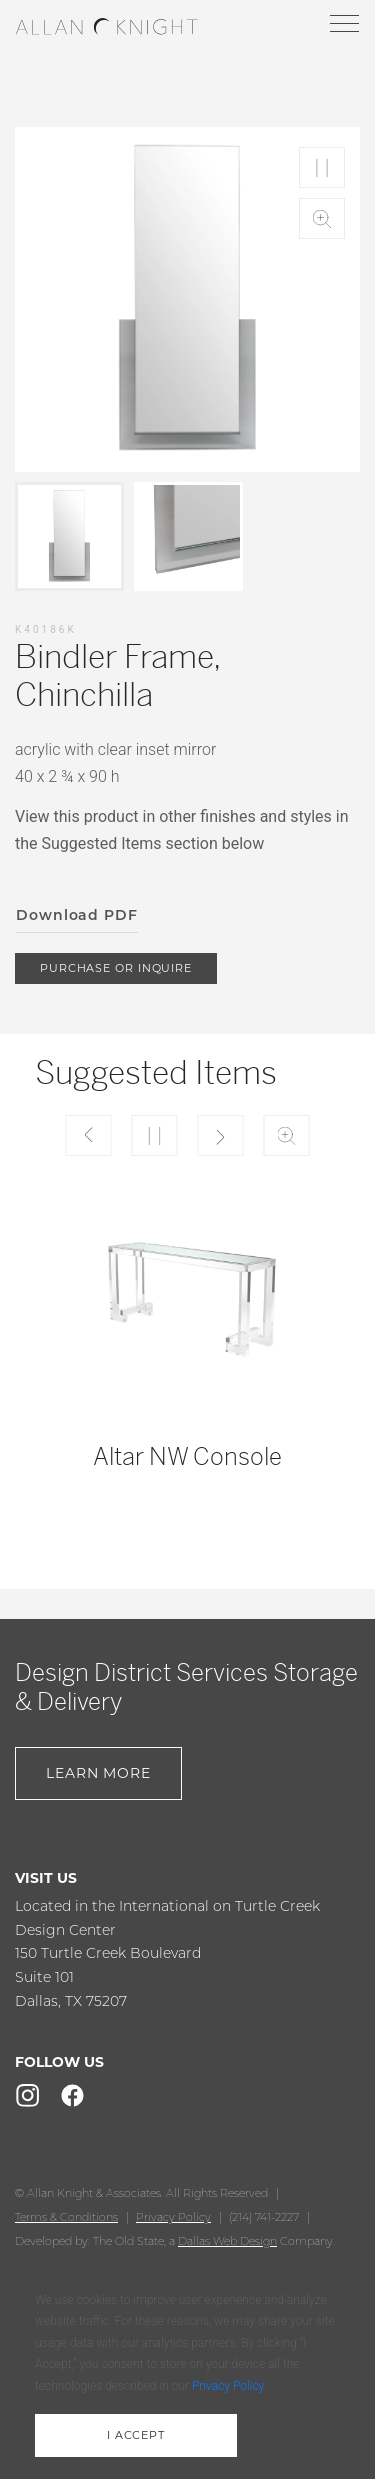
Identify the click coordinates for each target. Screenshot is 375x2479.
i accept (136, 2435)
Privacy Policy (173, 2217)
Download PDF (77, 915)
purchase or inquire (116, 968)
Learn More (98, 1773)
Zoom (322, 218)
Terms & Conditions (66, 2217)
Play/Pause (322, 167)
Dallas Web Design (227, 2241)
